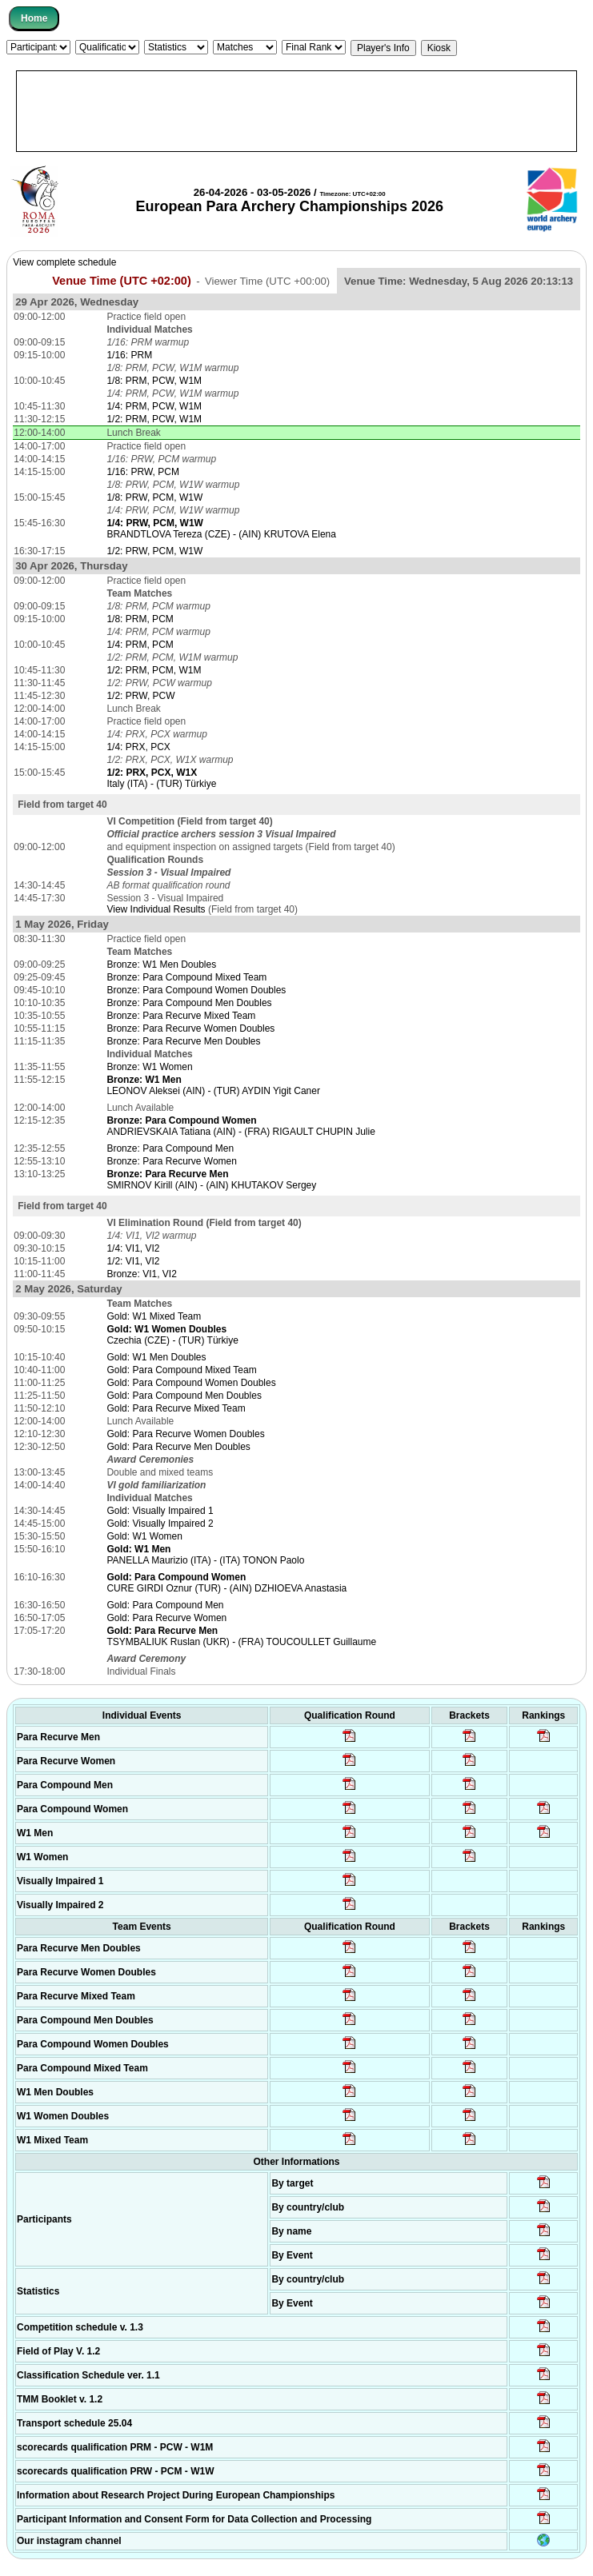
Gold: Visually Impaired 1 (159, 1510)
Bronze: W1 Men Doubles (161, 964)
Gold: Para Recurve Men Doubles (178, 1446)
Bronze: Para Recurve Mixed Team (180, 1015)
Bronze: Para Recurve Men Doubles (183, 1041)
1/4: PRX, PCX (138, 747)
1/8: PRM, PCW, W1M (154, 380)
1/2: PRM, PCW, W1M (154, 419)
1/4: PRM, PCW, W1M (154, 406)
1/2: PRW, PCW (140, 695)
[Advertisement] (296, 111)
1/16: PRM (129, 355)
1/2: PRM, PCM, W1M (153, 670)
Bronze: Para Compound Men (170, 1148)
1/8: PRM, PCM (139, 619)
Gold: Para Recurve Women (166, 1617)
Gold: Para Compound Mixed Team (181, 1370)
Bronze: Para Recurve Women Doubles (190, 1028)
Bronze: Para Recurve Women (171, 1161)
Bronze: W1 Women (149, 1066)
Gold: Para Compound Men (164, 1605)
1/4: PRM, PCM (139, 644)
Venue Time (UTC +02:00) (121, 280)
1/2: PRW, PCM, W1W (154, 551)
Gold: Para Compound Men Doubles (183, 1395)
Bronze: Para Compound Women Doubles (196, 990)
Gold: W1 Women (144, 1536)
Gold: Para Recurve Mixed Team (175, 1408)
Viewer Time (267, 281)
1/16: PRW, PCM (142, 471)
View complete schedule (64, 262)
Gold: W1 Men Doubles (156, 1357)
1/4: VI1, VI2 (132, 1248)
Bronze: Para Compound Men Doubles (188, 1002)
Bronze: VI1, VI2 (141, 1274)
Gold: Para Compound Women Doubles (190, 1382)
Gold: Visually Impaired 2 (159, 1523)
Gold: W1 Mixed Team (153, 1316)
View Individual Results (155, 909)
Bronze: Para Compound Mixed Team (186, 977)
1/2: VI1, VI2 (132, 1261)
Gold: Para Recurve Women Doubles (185, 1434)
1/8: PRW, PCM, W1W (154, 497)
